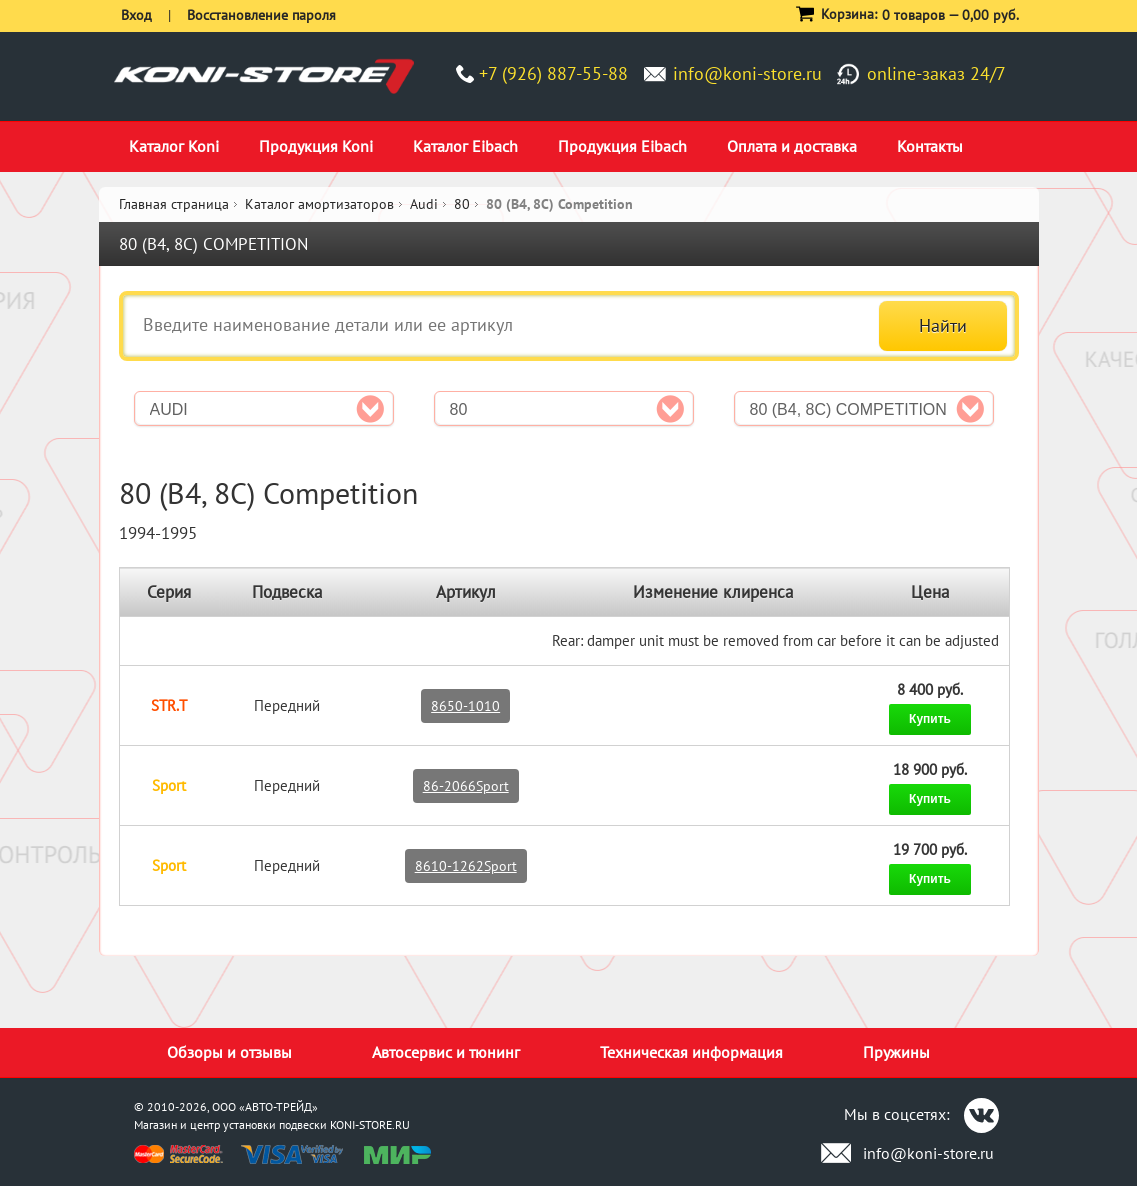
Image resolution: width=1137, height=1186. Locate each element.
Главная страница (174, 204)
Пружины (896, 1052)
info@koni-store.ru (747, 73)
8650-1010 (465, 706)
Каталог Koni (174, 146)
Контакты (930, 146)
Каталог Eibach (465, 146)
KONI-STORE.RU (370, 1124)
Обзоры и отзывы (229, 1052)
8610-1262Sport (466, 866)
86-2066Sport (466, 786)
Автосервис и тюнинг (446, 1052)
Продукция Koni (316, 146)
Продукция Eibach (622, 146)
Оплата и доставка (792, 146)
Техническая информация (691, 1052)
